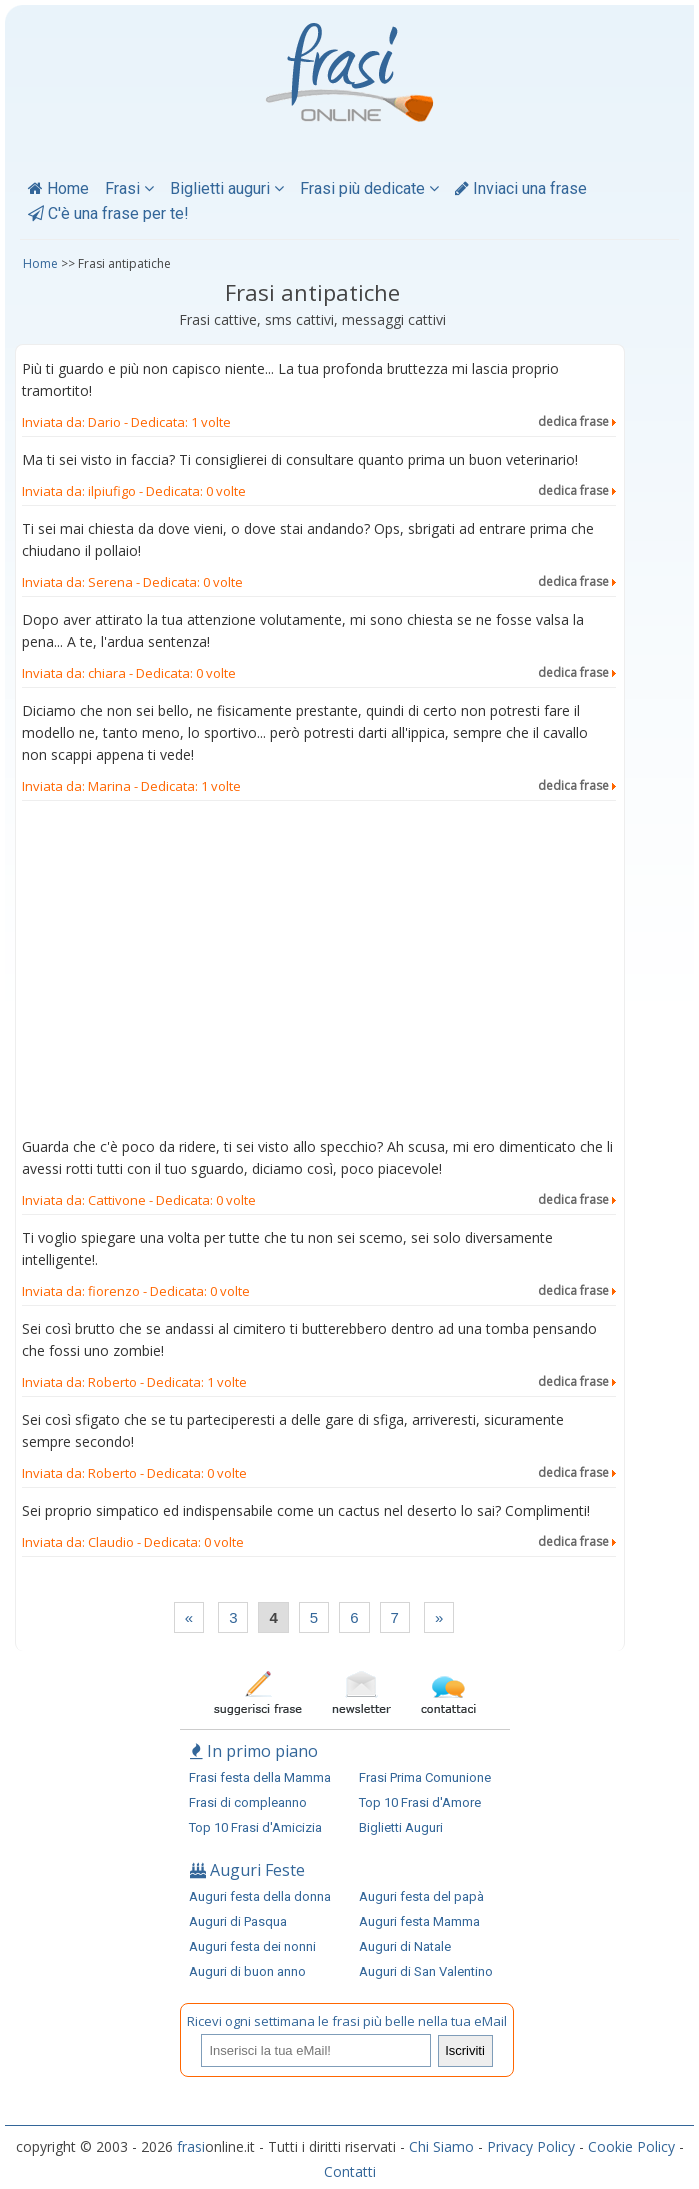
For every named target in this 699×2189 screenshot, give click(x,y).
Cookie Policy (631, 2146)
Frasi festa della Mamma (260, 1777)
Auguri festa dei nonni (252, 1946)
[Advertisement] (319, 973)
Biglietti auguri (227, 188)
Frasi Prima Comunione (425, 1777)
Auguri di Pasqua (238, 1921)
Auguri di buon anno (247, 1971)
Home (58, 188)
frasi (191, 2146)
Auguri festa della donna (260, 1896)
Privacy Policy (531, 2146)
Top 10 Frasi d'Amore (420, 1802)
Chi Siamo (441, 2146)
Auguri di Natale (405, 1946)
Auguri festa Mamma (419, 1921)
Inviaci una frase (521, 188)
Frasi (129, 188)
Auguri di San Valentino (426, 1971)
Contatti (350, 2171)
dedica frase (577, 421)
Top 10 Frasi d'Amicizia (255, 1827)
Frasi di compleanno (248, 1802)
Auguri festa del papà (421, 1896)
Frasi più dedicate (369, 188)
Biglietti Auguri (401, 1827)
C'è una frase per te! (108, 213)
